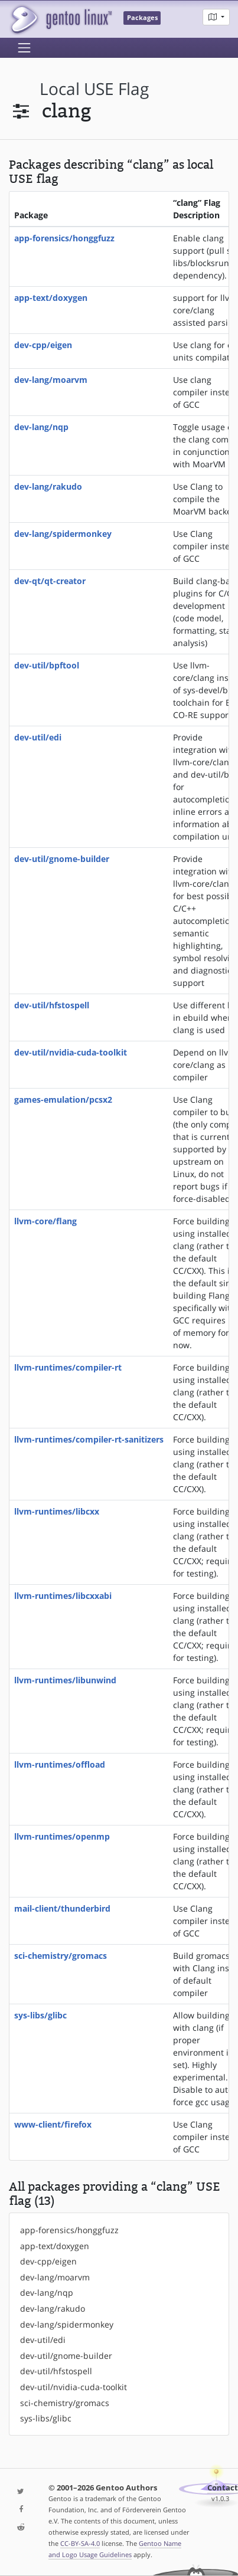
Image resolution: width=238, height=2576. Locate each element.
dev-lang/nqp (41, 426)
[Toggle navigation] (24, 48)
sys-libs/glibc (40, 2015)
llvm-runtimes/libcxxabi (63, 1595)
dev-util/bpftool (46, 665)
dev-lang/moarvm (50, 379)
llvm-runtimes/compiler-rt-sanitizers (89, 1439)
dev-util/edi (37, 737)
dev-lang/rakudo (48, 486)
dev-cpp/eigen (43, 344)
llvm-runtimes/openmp (62, 1836)
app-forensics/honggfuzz (64, 238)
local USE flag (94, 89)
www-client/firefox (53, 2124)
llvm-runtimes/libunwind (65, 1680)
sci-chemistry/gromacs (60, 1955)
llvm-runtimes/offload (59, 1764)
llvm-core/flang (45, 1221)
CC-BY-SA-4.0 (80, 2543)
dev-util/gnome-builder (61, 858)
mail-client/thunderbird (62, 1908)
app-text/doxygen (50, 297)
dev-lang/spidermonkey (63, 533)
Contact (222, 2488)
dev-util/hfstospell (51, 1005)
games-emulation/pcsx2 (63, 1099)
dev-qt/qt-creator (50, 580)
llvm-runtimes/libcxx (56, 1511)
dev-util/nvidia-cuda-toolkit (70, 1052)
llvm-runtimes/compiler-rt (68, 1367)
